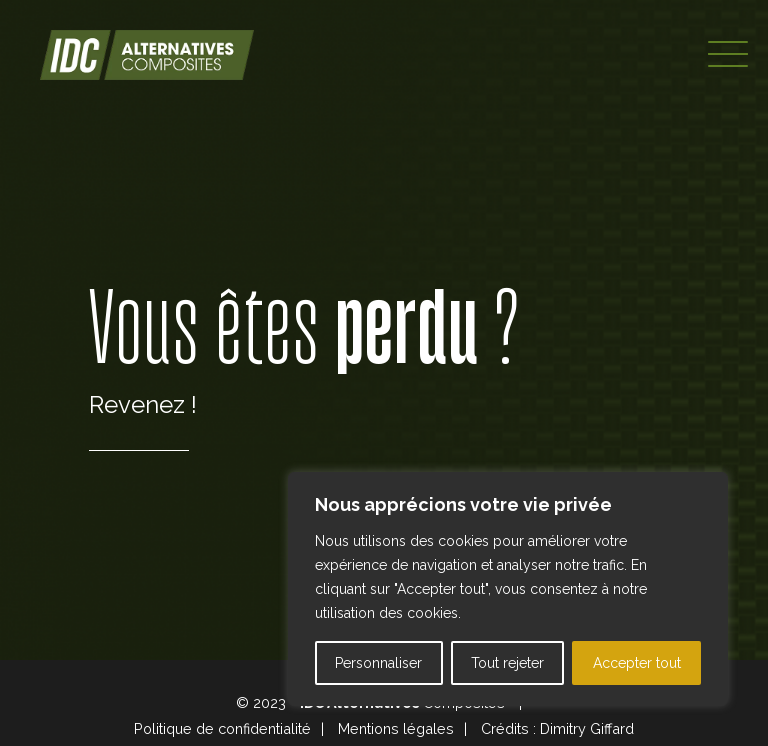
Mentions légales (396, 728)
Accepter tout (637, 663)
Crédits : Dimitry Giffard (557, 728)
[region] (508, 589)
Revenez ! (143, 404)
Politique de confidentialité (222, 728)
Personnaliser (378, 663)
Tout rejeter (507, 663)
